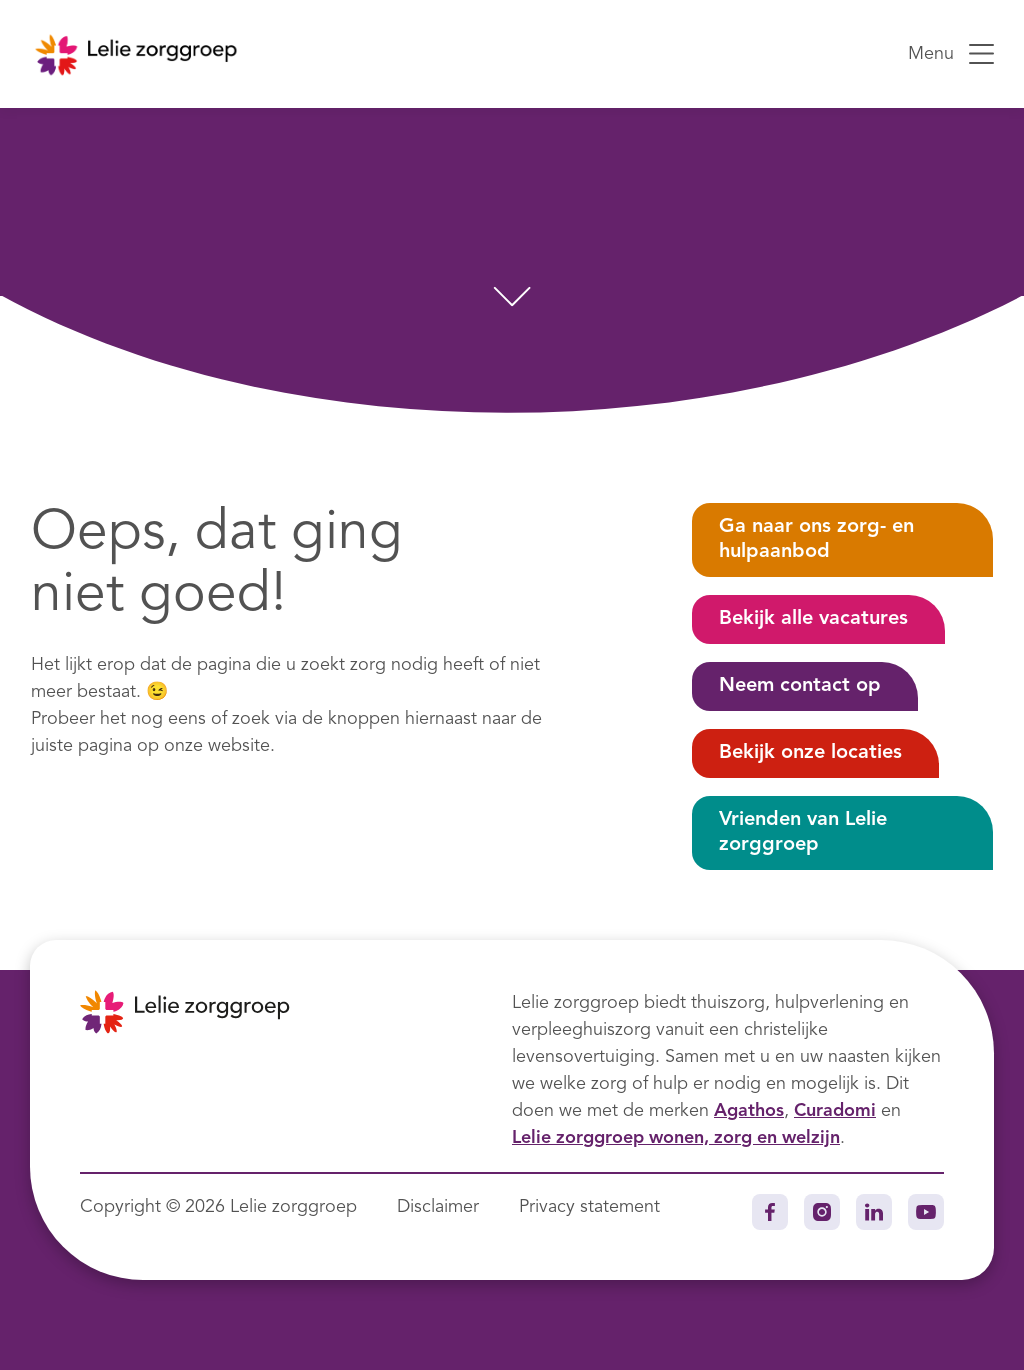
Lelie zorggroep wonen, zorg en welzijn (676, 1138)
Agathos (749, 1111)
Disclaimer (438, 1207)
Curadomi (835, 1111)
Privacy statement (589, 1207)
